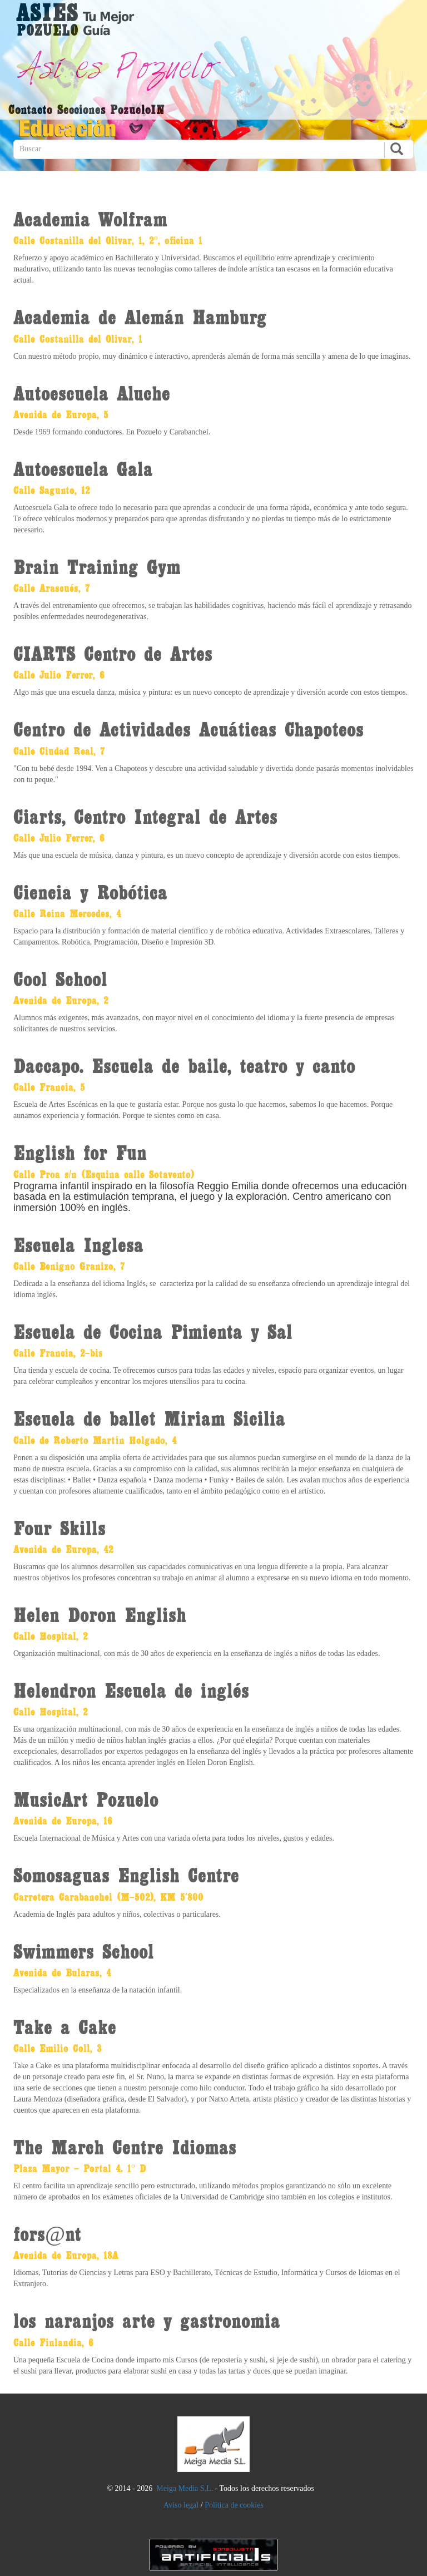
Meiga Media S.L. (184, 2488)
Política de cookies (234, 2505)
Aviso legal (180, 2505)
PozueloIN (137, 109)
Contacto (30, 109)
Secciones (81, 109)
